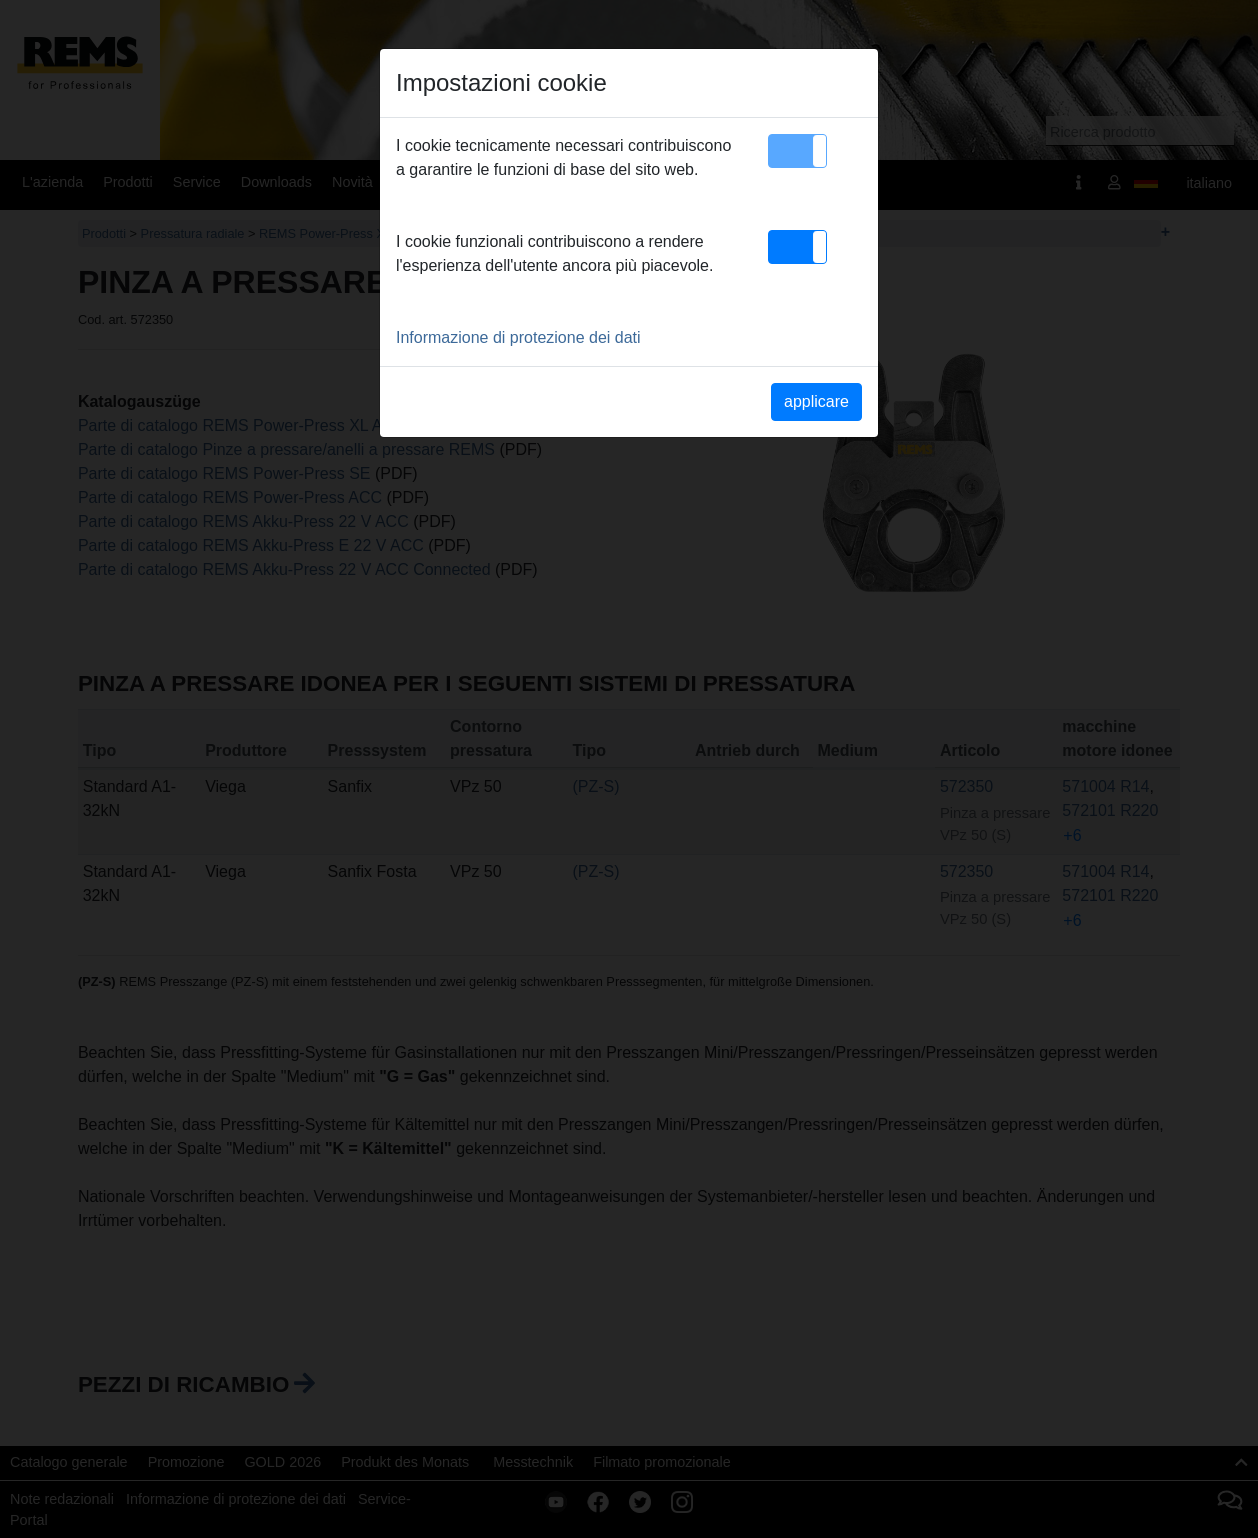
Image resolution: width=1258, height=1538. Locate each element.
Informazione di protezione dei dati (518, 337)
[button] (797, 151)
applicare (816, 401)
